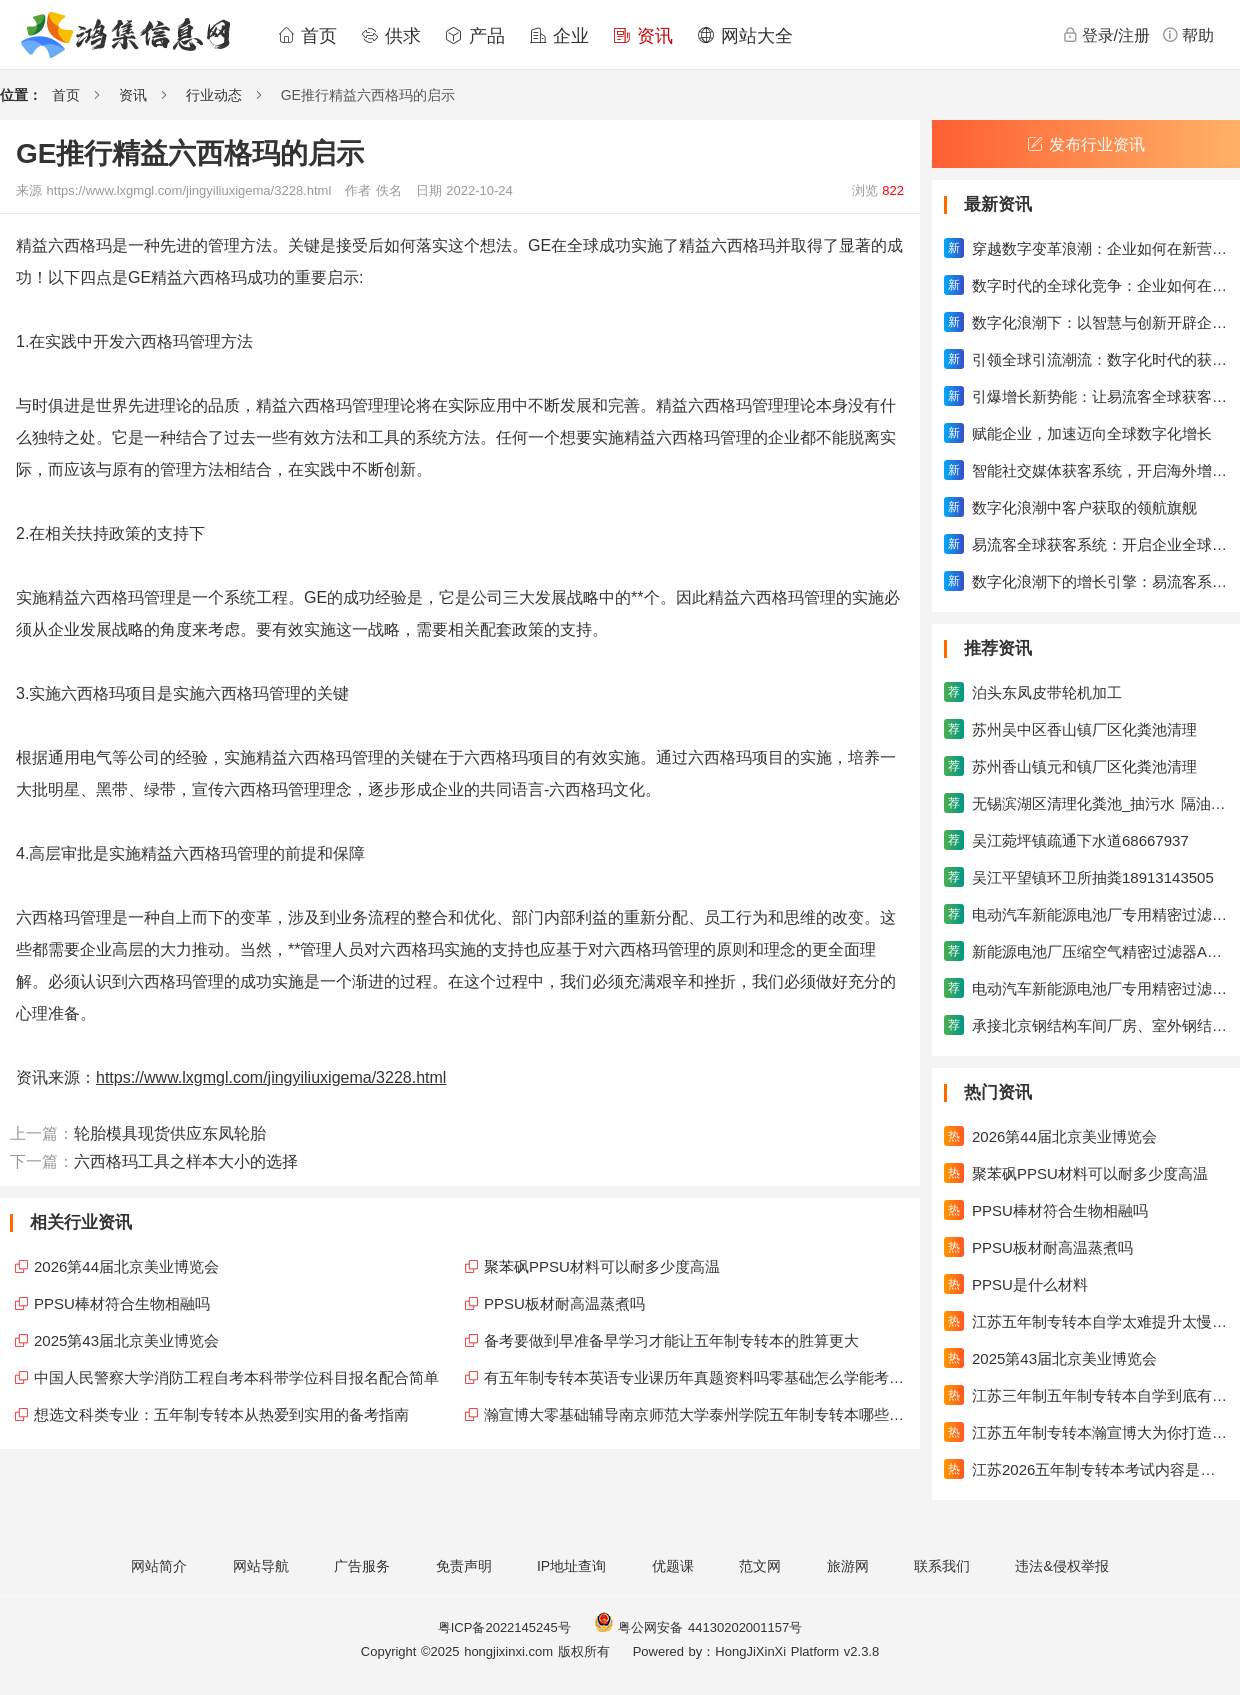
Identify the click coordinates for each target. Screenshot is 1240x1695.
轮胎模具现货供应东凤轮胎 (170, 1133)
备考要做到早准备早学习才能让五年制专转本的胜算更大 (671, 1340)
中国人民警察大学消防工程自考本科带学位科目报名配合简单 (236, 1377)
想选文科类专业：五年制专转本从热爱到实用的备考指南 (221, 1414)
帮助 (1188, 35)
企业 (559, 36)
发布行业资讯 (1086, 144)
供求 (391, 36)
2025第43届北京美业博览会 (126, 1340)
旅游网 (848, 1566)
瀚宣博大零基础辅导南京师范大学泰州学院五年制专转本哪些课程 (697, 1414)
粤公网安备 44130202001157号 (698, 1627)
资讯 (643, 36)
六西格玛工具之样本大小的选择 (186, 1161)
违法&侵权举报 (1061, 1566)
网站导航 (261, 1566)
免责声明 (464, 1566)
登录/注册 (1106, 35)
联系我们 (942, 1566)
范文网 (760, 1566)
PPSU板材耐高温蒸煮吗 (564, 1303)
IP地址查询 (571, 1566)
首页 (307, 36)
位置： (21, 95)
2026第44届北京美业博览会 (126, 1266)
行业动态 (214, 95)
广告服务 (362, 1566)
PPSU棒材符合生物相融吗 (122, 1303)
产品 (475, 36)
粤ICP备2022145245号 (504, 1627)
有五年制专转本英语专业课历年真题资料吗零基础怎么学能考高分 (697, 1377)
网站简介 (159, 1566)
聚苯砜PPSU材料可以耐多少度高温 (602, 1266)
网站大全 (745, 36)
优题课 (673, 1566)
